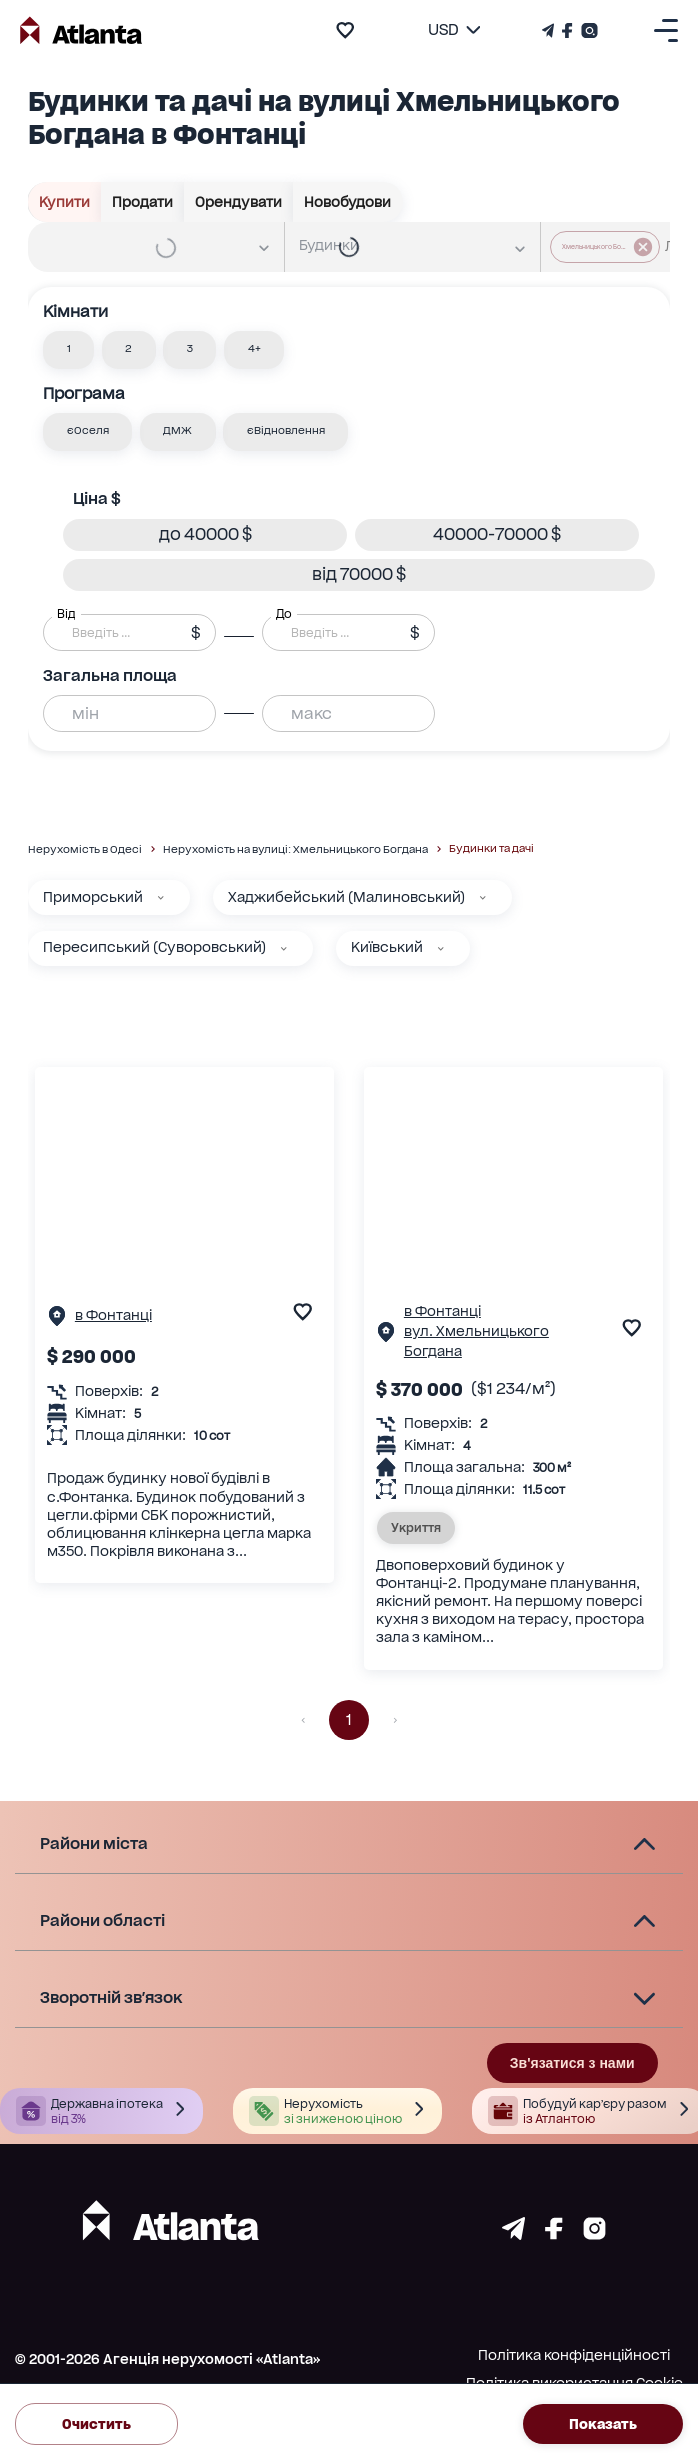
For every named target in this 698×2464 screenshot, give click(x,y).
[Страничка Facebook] (567, 30)
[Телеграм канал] (550, 30)
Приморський (93, 897)
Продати (143, 202)
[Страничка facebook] (554, 2234)
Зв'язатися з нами (572, 2063)
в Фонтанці (113, 1315)
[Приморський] (161, 898)
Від (66, 613)
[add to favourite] (345, 30)
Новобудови (348, 202)
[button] (68, 350)
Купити (65, 202)
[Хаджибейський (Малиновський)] (483, 898)
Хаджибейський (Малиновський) (346, 897)
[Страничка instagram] (594, 2234)
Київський (387, 947)
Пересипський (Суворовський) (154, 947)
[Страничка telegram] (513, 2234)
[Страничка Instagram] (587, 30)
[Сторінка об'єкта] (57, 1320)
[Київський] (441, 949)
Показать (603, 2424)
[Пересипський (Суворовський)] (284, 949)
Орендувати (239, 202)
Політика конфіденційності (574, 2355)
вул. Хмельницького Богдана (476, 1341)
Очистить (96, 2424)
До (284, 613)
